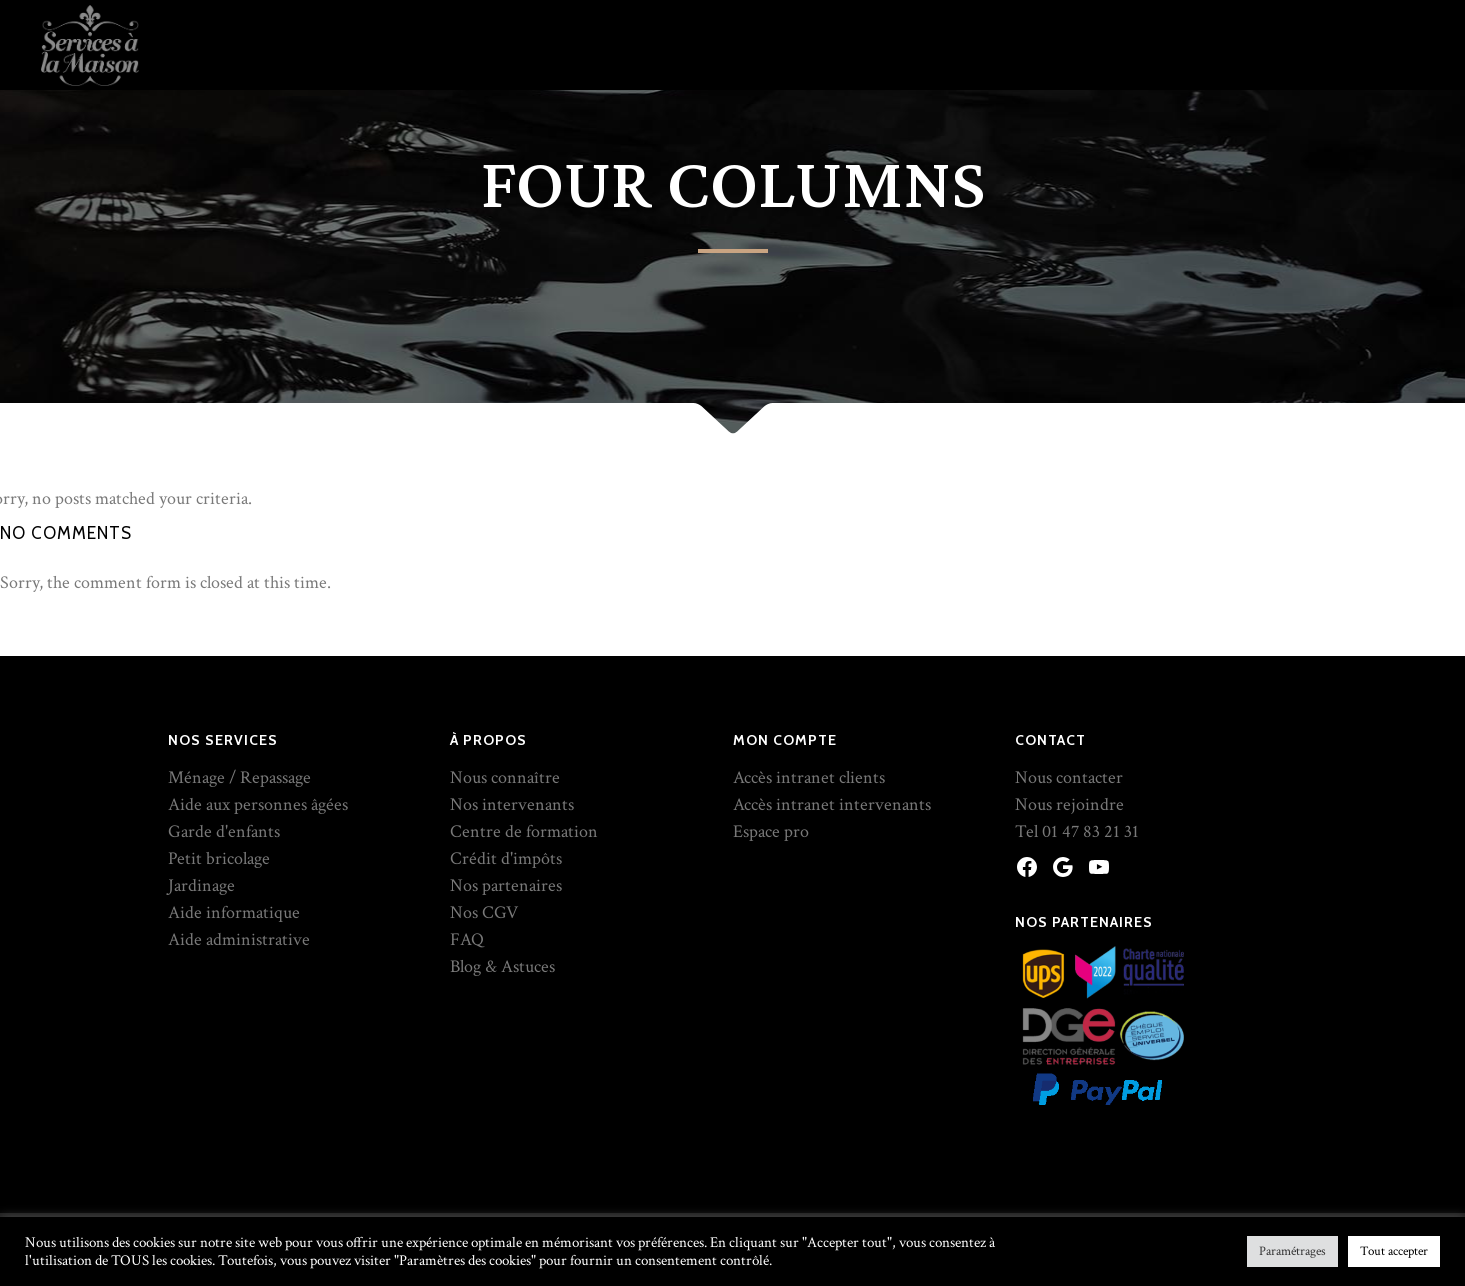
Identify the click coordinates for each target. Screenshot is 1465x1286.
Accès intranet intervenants (832, 804)
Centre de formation (524, 831)
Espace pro (771, 831)
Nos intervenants (512, 804)
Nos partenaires (506, 885)
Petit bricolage (219, 858)
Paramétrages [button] (1292, 1251)
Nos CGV (484, 912)
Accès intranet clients (809, 777)
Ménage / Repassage (239, 777)
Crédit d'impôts (506, 858)
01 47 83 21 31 (1090, 831)
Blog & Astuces (502, 966)
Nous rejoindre (1069, 804)
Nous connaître (505, 777)
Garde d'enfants (224, 831)
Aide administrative (239, 939)
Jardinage (201, 885)
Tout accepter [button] (1394, 1251)
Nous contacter (1069, 777)
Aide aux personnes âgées (258, 804)
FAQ (467, 939)
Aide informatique (234, 912)
